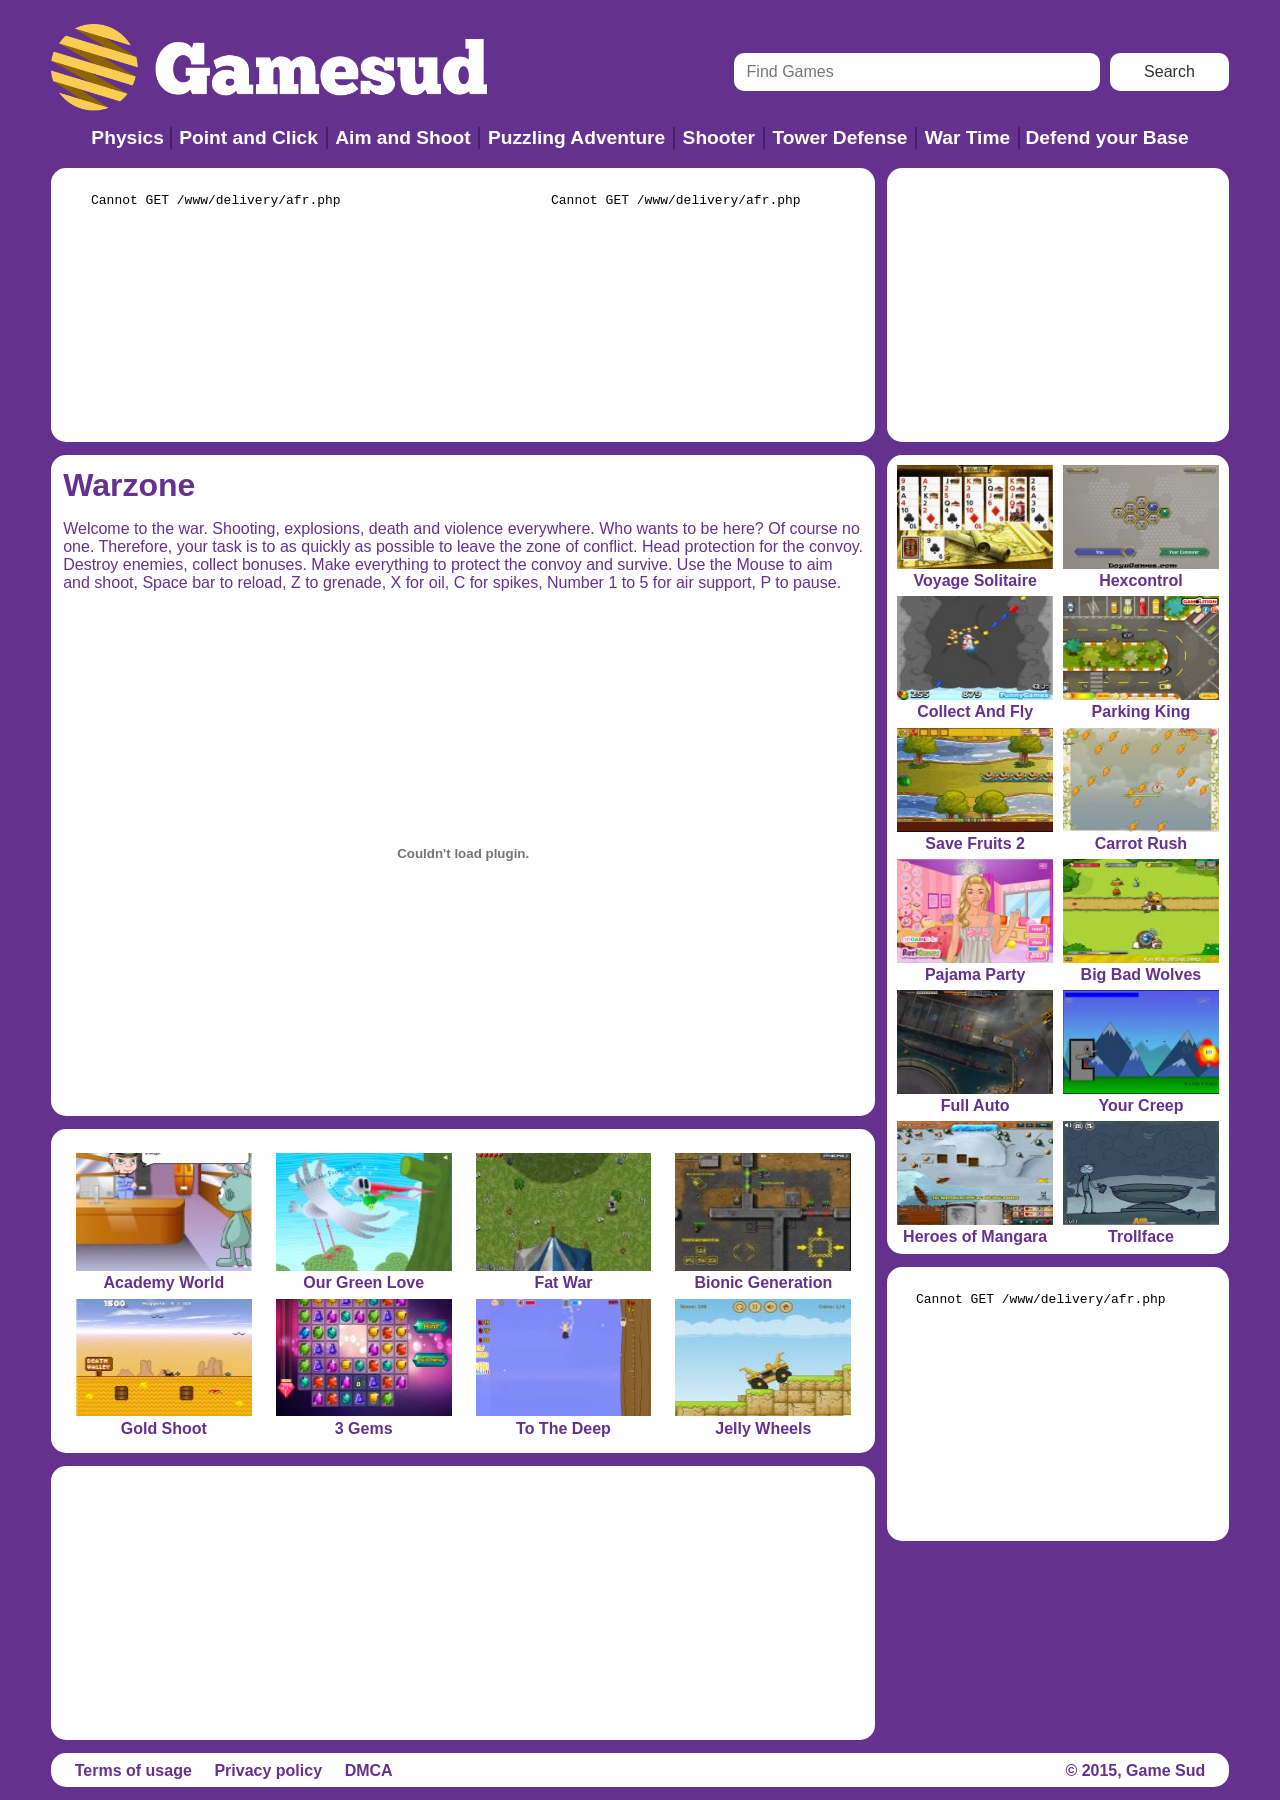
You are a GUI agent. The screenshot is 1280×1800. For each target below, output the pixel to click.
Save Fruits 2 (975, 843)
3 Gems (364, 1428)
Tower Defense (839, 137)
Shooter (719, 137)
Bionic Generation (763, 1282)
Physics (127, 137)
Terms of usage (133, 1770)
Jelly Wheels (763, 1428)
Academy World (164, 1282)
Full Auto (975, 1105)
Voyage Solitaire (974, 580)
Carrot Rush (1141, 843)
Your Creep (1140, 1105)
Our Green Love (363, 1282)
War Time (967, 137)
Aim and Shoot (402, 137)
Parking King (1141, 711)
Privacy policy (268, 1770)
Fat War (563, 1282)
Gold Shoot (164, 1428)
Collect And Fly (975, 711)
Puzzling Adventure (576, 137)
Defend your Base (1107, 137)
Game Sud (1165, 1770)
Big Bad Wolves (1141, 974)
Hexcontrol (1141, 580)
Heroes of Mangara (975, 1236)
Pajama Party (975, 974)
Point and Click (248, 137)
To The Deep (563, 1428)
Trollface (1141, 1236)
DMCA (369, 1770)
